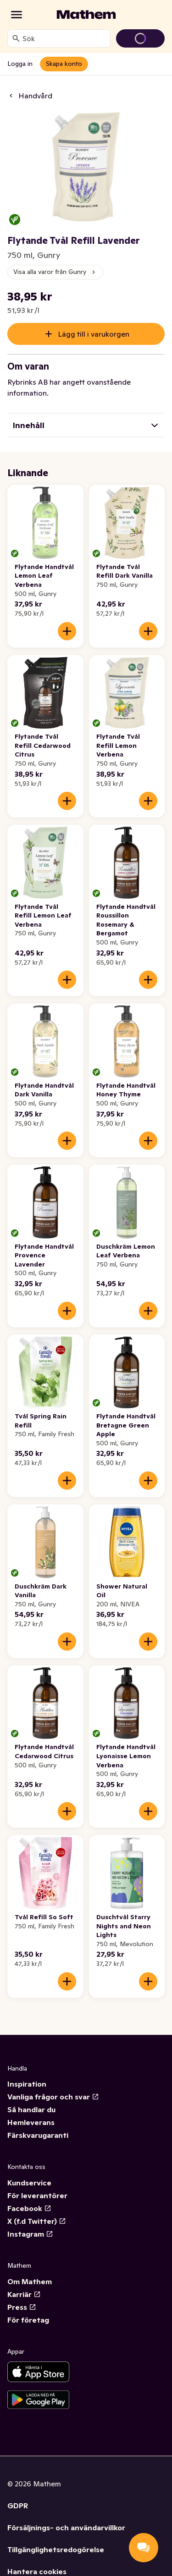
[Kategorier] (16, 14)
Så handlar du (31, 2109)
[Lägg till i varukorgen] (67, 631)
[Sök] (16, 38)
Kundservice (29, 2182)
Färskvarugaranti (37, 2135)
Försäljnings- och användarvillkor (66, 2527)
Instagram (30, 2233)
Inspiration (26, 2083)
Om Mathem (29, 2281)
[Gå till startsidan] (86, 14)
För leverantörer (37, 2195)
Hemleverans (31, 2122)
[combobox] (64, 38)
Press (21, 2307)
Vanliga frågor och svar (53, 2096)
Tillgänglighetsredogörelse (55, 2549)
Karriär (24, 2294)
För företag (28, 2319)
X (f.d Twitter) (36, 2221)
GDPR (17, 2505)
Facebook (29, 2208)
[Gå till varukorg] (140, 38)
